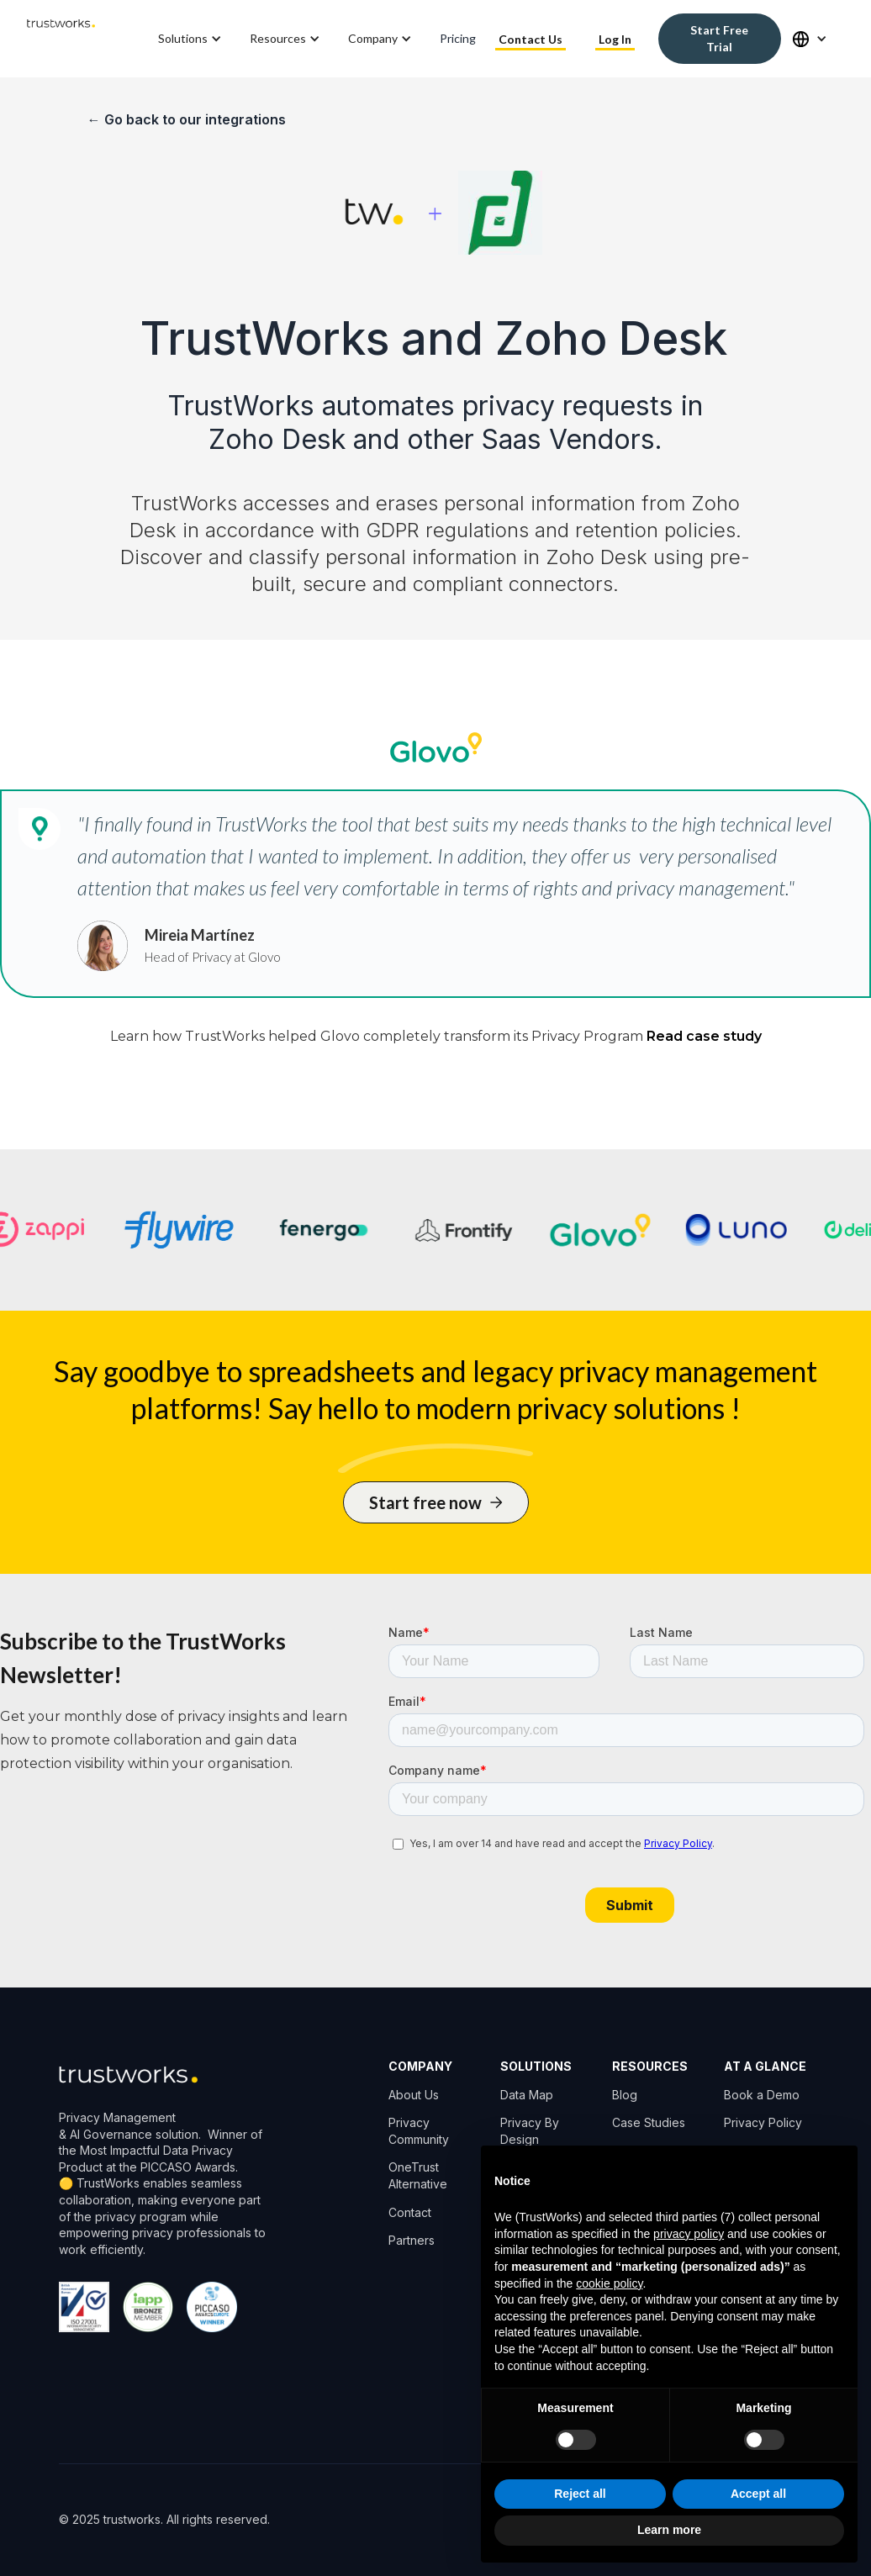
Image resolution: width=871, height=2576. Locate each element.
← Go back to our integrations (186, 119)
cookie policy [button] (609, 2283)
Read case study (704, 1036)
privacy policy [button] (688, 2234)
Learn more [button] (669, 2529)
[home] (61, 39)
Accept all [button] (758, 2493)
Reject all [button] (579, 2493)
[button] (191, 38)
